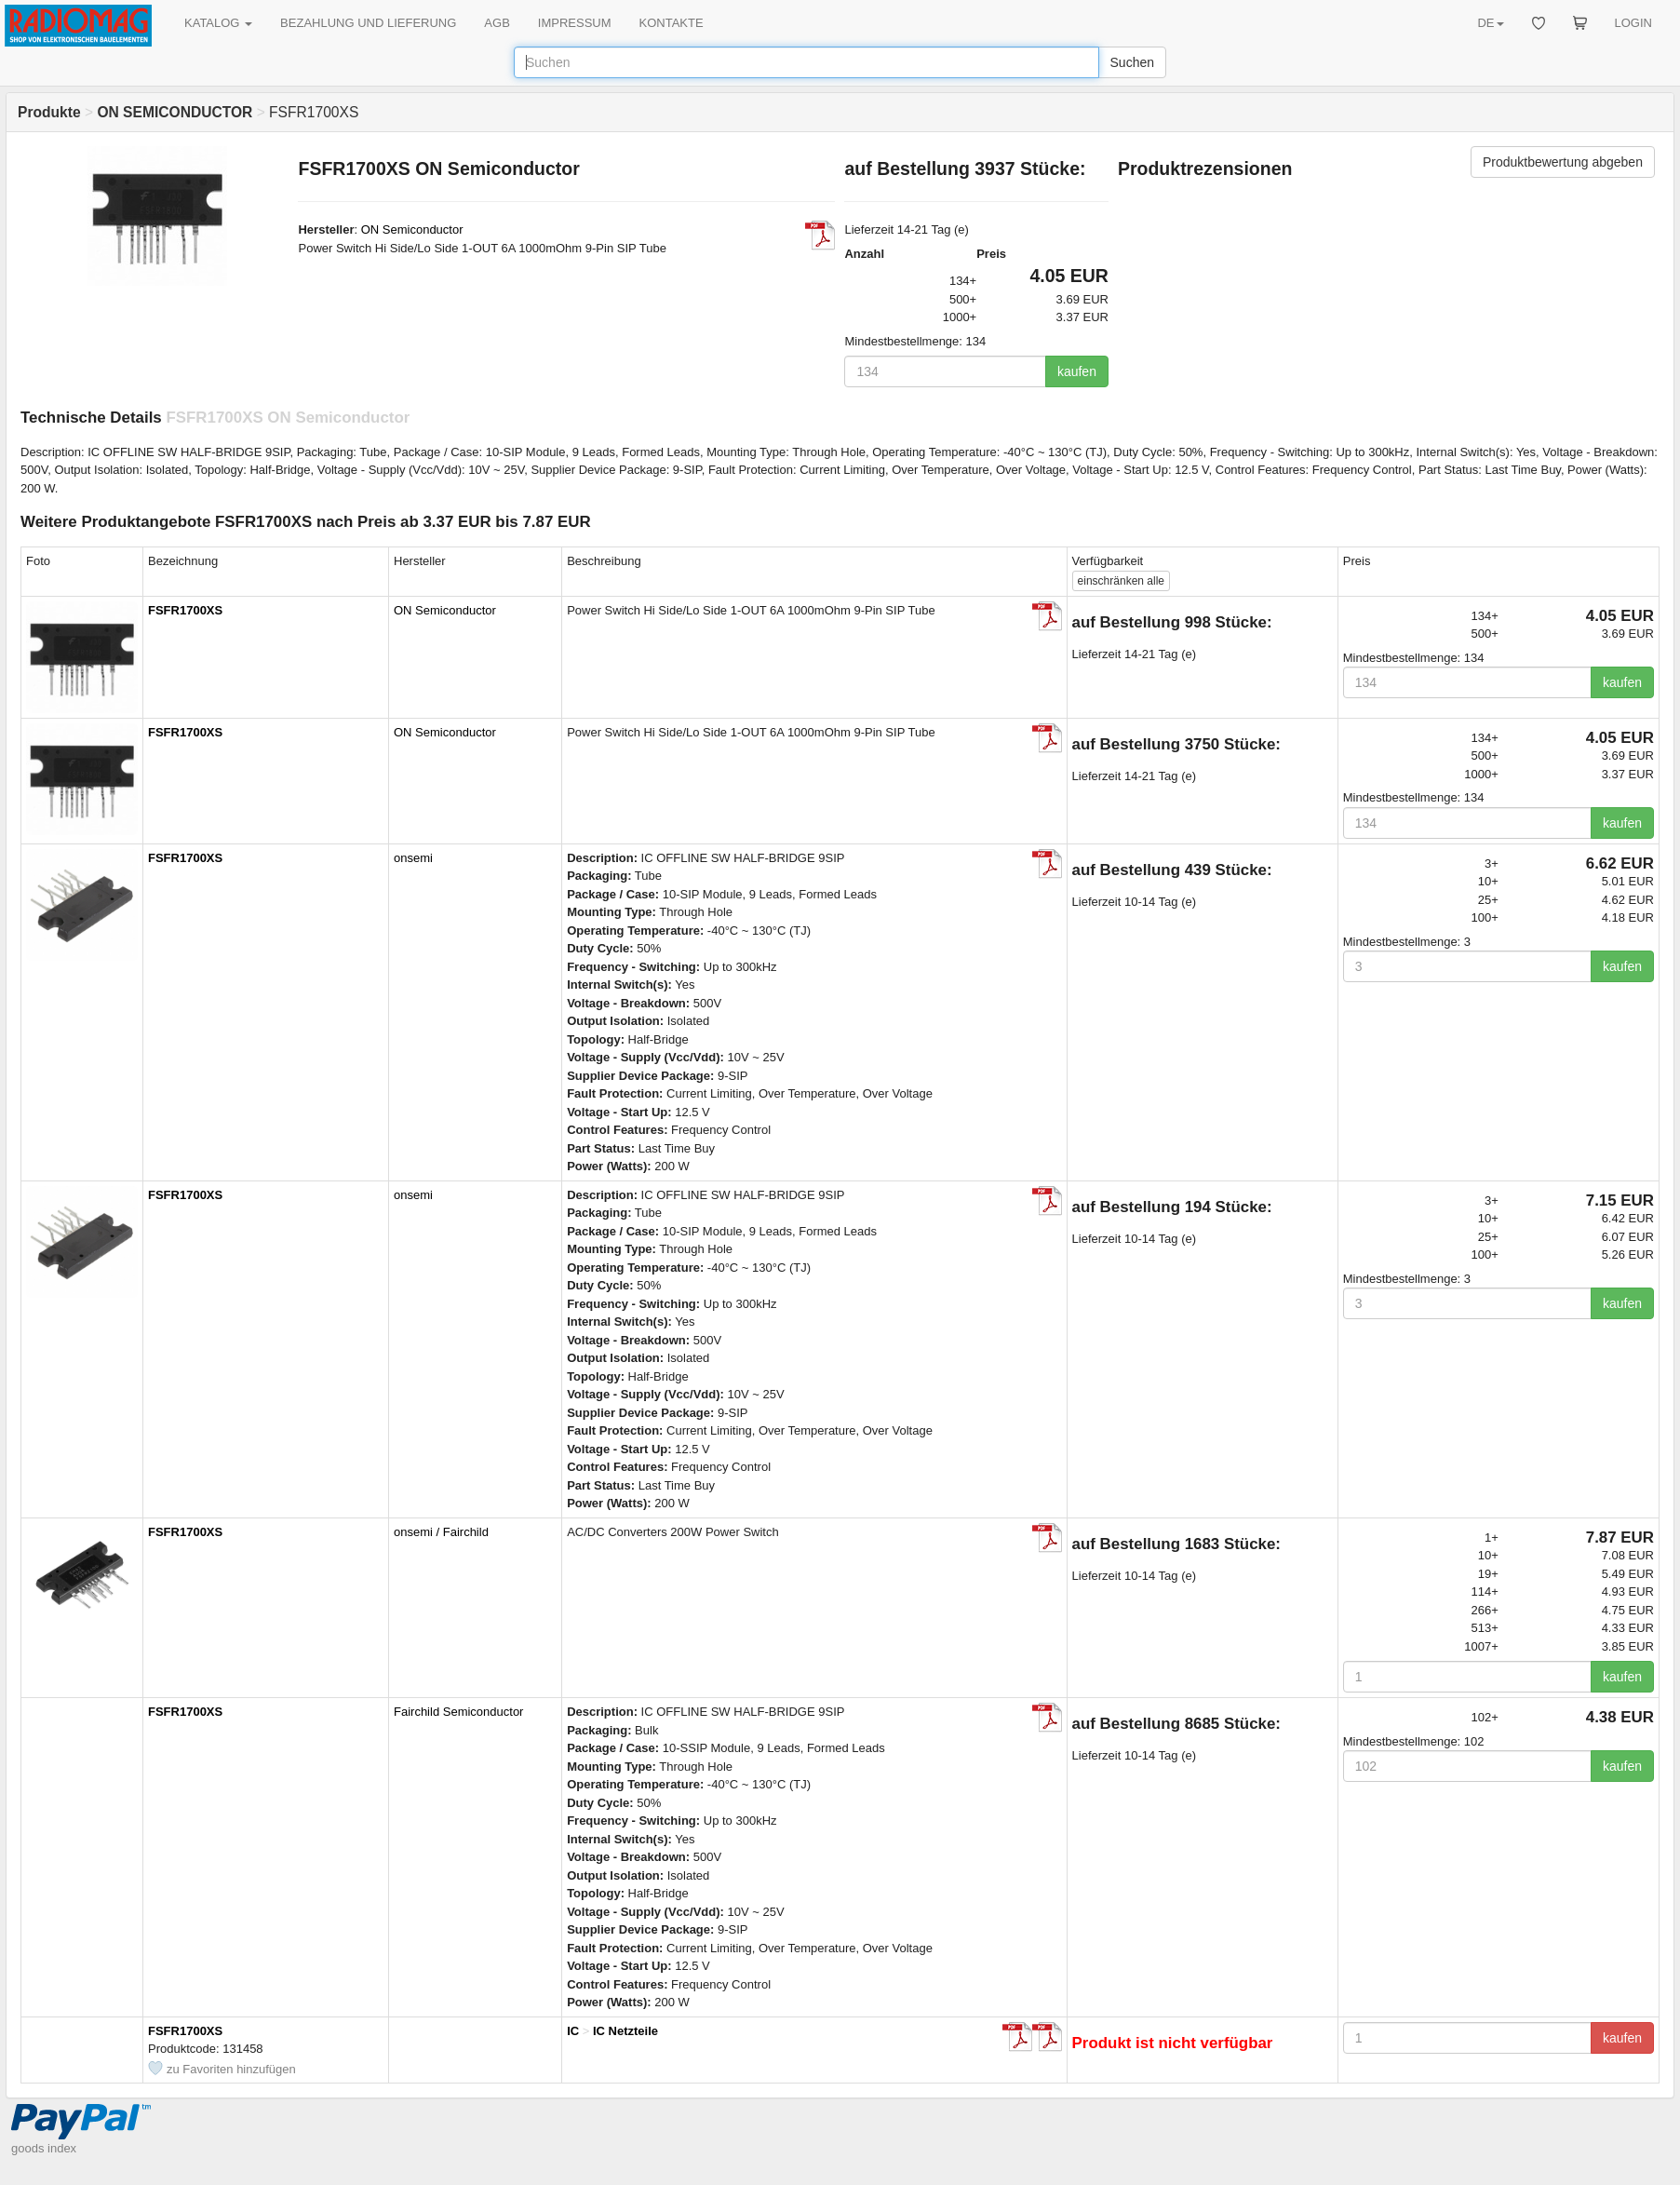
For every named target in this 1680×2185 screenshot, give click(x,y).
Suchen (1132, 62)
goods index (43, 2148)
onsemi (413, 858)
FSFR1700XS (185, 610)
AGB (496, 23)
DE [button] (1490, 23)
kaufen (1076, 371)
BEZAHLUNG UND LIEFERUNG (368, 23)
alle (1121, 580)
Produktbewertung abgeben (1563, 162)
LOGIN (1633, 23)
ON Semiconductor (412, 229)
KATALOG (218, 23)
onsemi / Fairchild (441, 1532)
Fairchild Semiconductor (458, 1712)
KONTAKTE (671, 23)
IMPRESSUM (575, 23)
